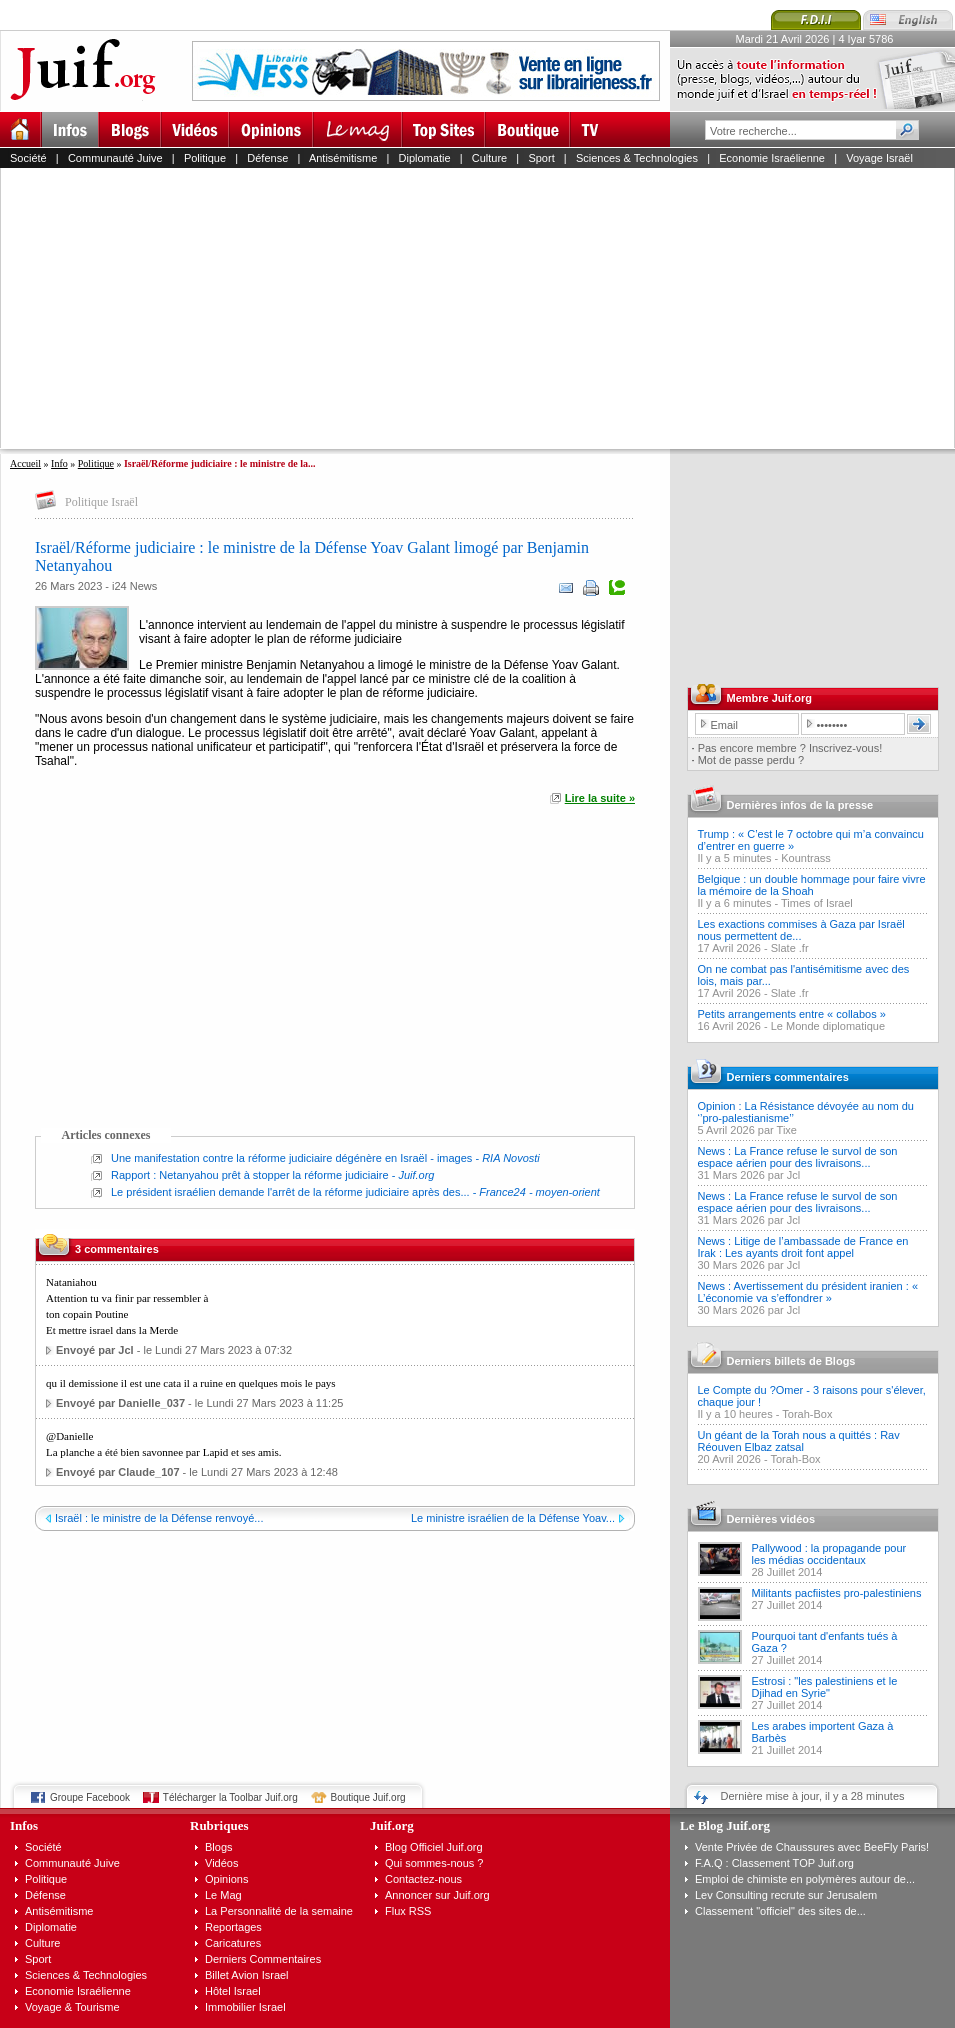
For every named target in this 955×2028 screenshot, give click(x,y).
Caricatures (233, 1943)
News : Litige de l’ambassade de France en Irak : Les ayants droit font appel (803, 1247)
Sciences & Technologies (637, 158)
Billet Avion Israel (247, 1975)
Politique (205, 158)
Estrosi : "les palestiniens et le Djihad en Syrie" (825, 1687)
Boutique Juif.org (368, 1797)
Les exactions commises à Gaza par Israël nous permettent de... (801, 930)
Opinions (226, 1879)
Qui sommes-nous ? (434, 1863)
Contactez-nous (423, 1879)
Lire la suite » (600, 798)
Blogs (219, 1847)
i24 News (134, 586)
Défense (267, 158)
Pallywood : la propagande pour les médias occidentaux (829, 1554)
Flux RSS (408, 1911)
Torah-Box (807, 1414)
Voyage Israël (879, 158)
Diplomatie (425, 158)
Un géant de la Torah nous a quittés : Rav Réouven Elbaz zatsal (799, 1441)
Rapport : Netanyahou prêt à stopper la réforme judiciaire (250, 1175)
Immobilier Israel (245, 2007)
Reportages (233, 1927)
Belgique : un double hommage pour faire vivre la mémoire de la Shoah (812, 885)
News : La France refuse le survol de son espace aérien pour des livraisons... (798, 1157)
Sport (541, 158)
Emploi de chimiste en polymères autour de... (805, 1879)
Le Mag (223, 1895)
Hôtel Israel (233, 1991)
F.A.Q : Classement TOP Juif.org (774, 1863)
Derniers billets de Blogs (791, 1361)
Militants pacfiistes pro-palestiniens (837, 1593)
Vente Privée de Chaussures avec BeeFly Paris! (812, 1847)
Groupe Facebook (90, 1797)
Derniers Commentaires (263, 1959)
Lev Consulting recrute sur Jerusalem (786, 1895)
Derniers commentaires (788, 1077)
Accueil (25, 463)
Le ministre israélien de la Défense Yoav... (513, 1518)
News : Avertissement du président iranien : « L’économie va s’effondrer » (808, 1292)
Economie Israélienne (772, 158)
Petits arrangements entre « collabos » (792, 1014)
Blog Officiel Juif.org (434, 1847)
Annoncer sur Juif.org (437, 1895)
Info (59, 463)
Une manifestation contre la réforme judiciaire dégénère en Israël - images (291, 1158)
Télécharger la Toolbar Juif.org (230, 1797)
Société (28, 158)
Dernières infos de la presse (800, 805)
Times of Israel (817, 903)
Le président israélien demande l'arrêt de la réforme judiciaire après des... (290, 1192)
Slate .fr (790, 948)
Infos (24, 1825)
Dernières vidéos (771, 1519)
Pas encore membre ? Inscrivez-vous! (790, 748)
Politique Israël (101, 502)
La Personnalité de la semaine (279, 1911)
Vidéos (221, 1863)
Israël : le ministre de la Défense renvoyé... (159, 1518)
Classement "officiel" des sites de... (780, 1911)
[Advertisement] (308, 308)
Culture (489, 158)
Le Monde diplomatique (828, 1026)
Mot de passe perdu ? (751, 760)
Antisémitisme (343, 158)
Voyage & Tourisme (72, 2007)
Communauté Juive (115, 158)
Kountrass (806, 858)
